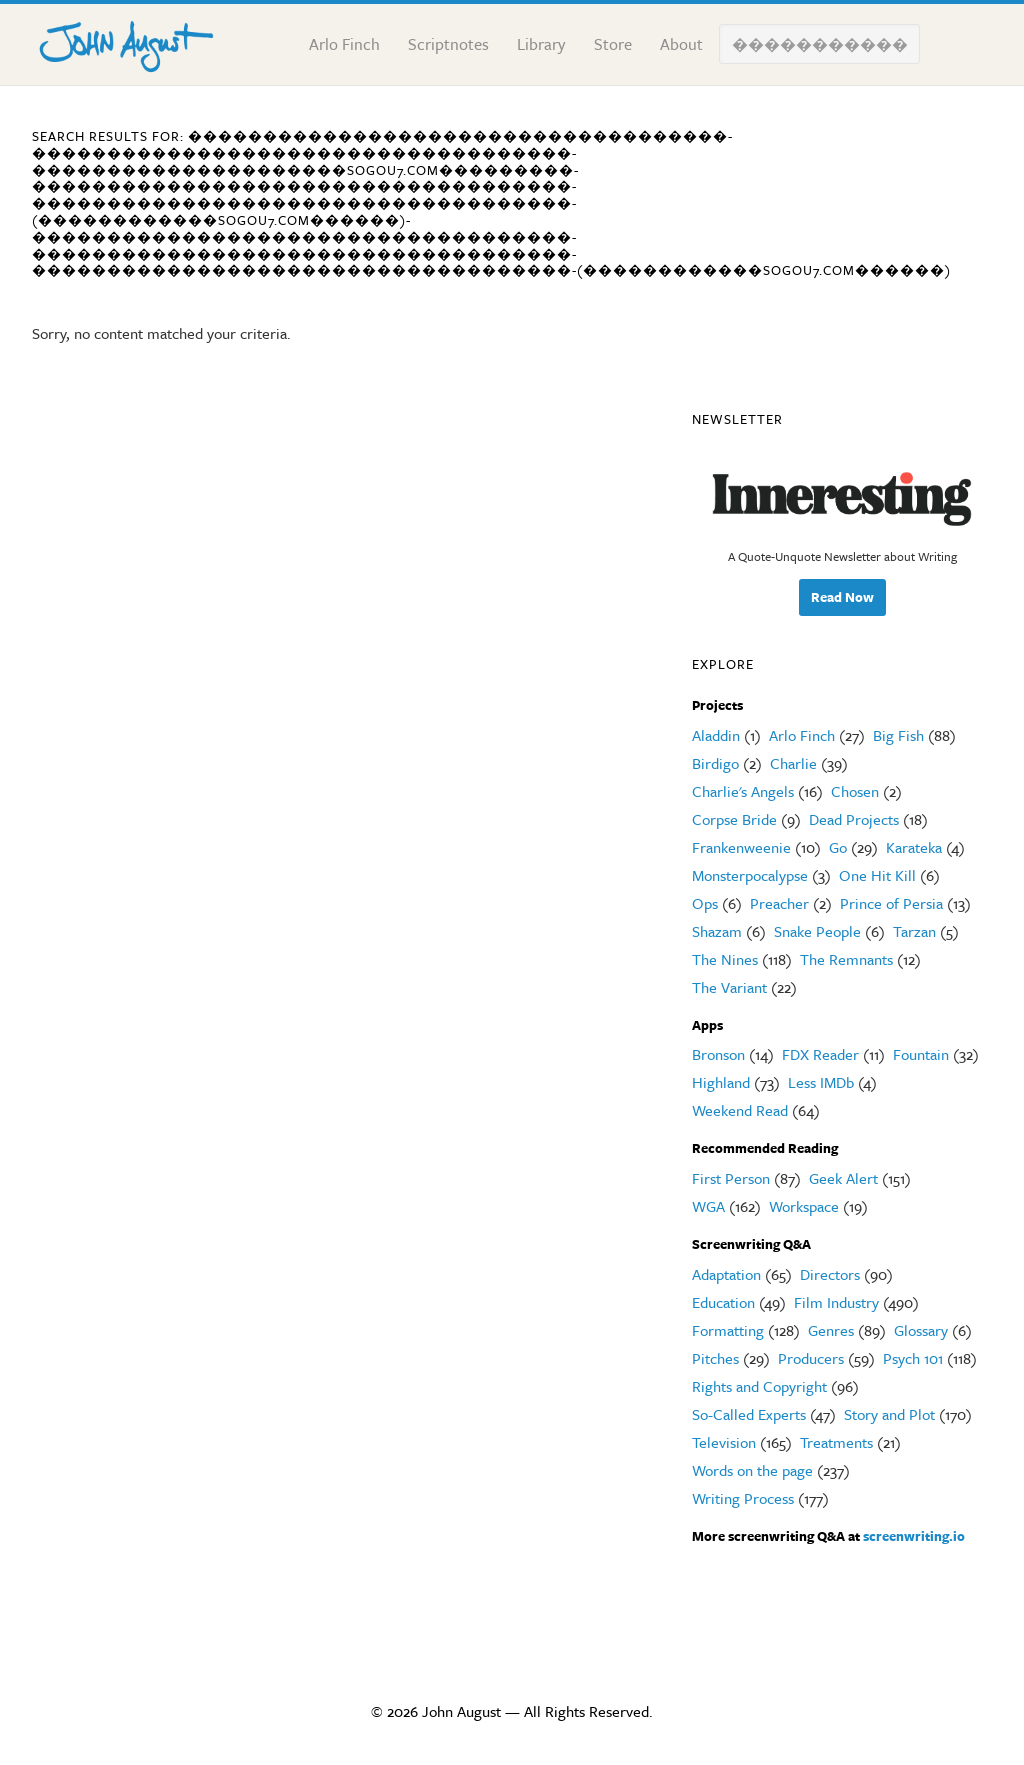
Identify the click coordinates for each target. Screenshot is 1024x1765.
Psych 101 (913, 1358)
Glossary (921, 1330)
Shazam (717, 931)
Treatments (836, 1442)
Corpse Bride (734, 819)
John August (132, 42)
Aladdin (716, 735)
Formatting (728, 1330)
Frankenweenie (741, 847)
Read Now (842, 597)
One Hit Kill (877, 875)
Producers (811, 1358)
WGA (708, 1206)
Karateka (914, 847)
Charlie (793, 763)
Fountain (921, 1054)
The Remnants (846, 959)
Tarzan (914, 931)
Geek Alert (843, 1178)
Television (724, 1442)
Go (838, 847)
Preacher (779, 903)
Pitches (715, 1358)
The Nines (725, 959)
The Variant (729, 987)
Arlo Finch (802, 735)
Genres (831, 1330)
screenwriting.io (914, 1536)
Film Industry (836, 1302)
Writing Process (743, 1498)
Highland (721, 1082)
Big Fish (898, 735)
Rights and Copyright (759, 1386)
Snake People (817, 931)
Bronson (718, 1054)
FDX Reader (820, 1054)
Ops (705, 903)
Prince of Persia (891, 903)
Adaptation (726, 1274)
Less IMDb (821, 1082)
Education (723, 1302)
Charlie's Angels (743, 791)
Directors (830, 1274)
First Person (731, 1178)
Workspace (804, 1206)
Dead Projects (854, 819)
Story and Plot (889, 1414)
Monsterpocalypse (750, 875)
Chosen (855, 791)
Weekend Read (740, 1110)
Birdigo (715, 763)
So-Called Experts (749, 1414)
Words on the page (752, 1470)
